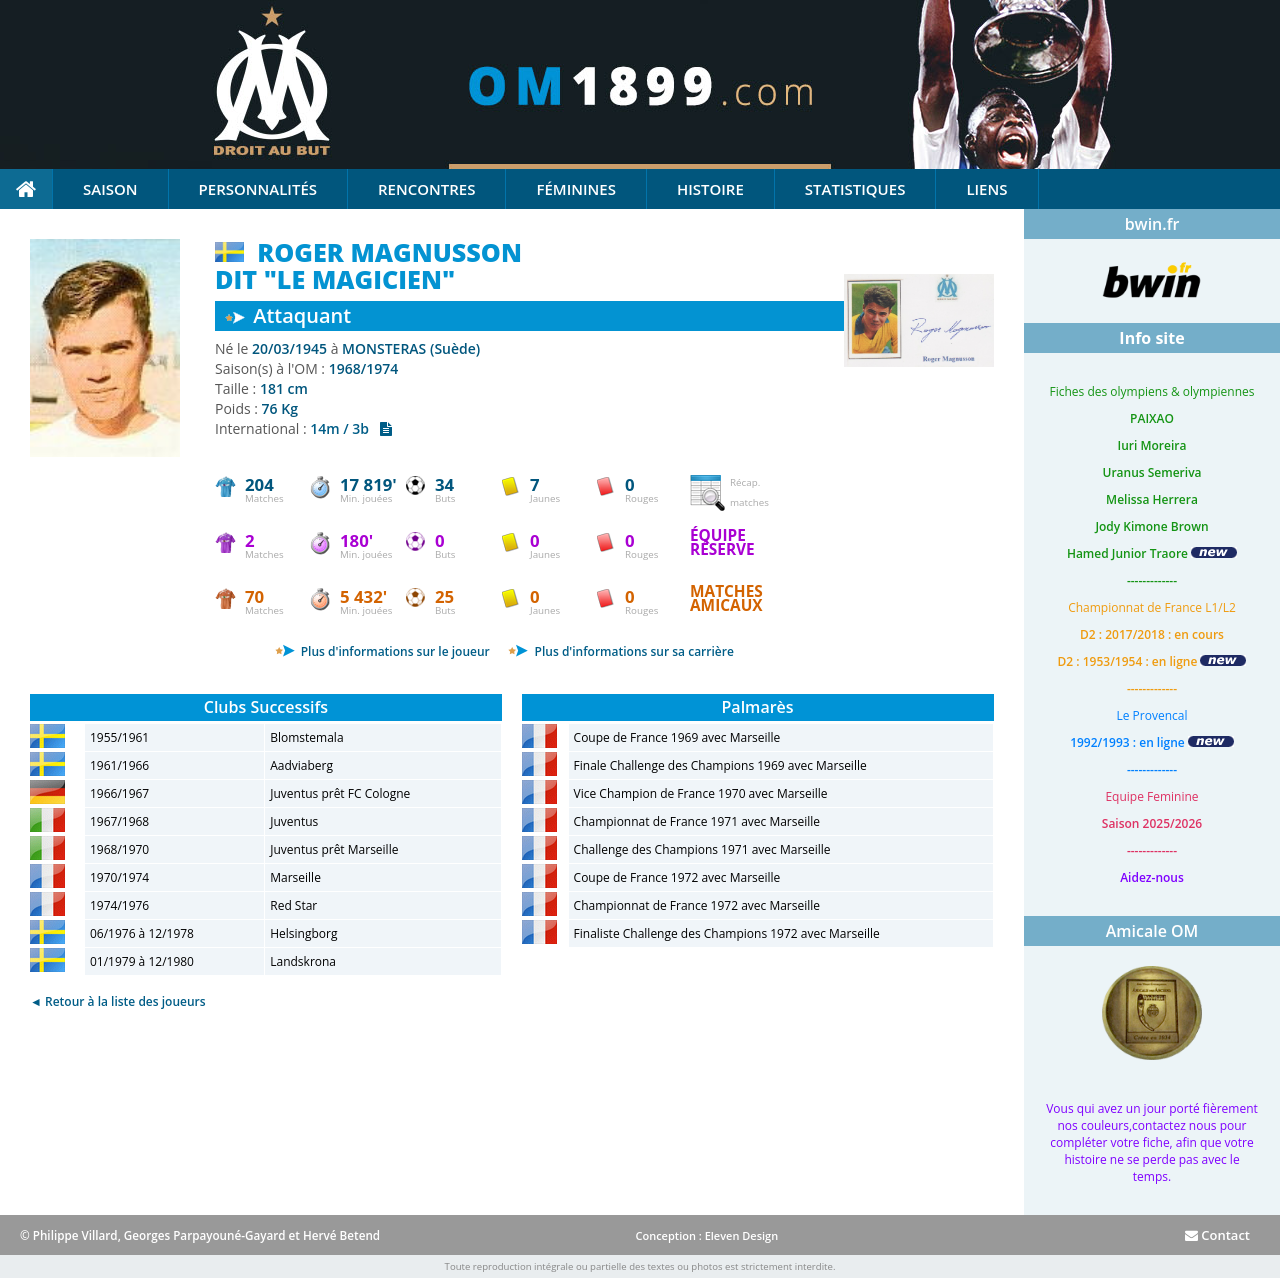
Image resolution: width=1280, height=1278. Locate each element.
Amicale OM (1152, 931)
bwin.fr (1152, 224)
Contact (1217, 1235)
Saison (110, 189)
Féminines (575, 189)
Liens (986, 189)
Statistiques (855, 189)
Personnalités (258, 189)
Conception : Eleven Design (706, 1235)
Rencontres (426, 189)
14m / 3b (351, 428)
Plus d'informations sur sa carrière (620, 651)
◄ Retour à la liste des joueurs (118, 1001)
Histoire (710, 189)
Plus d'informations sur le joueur (382, 651)
